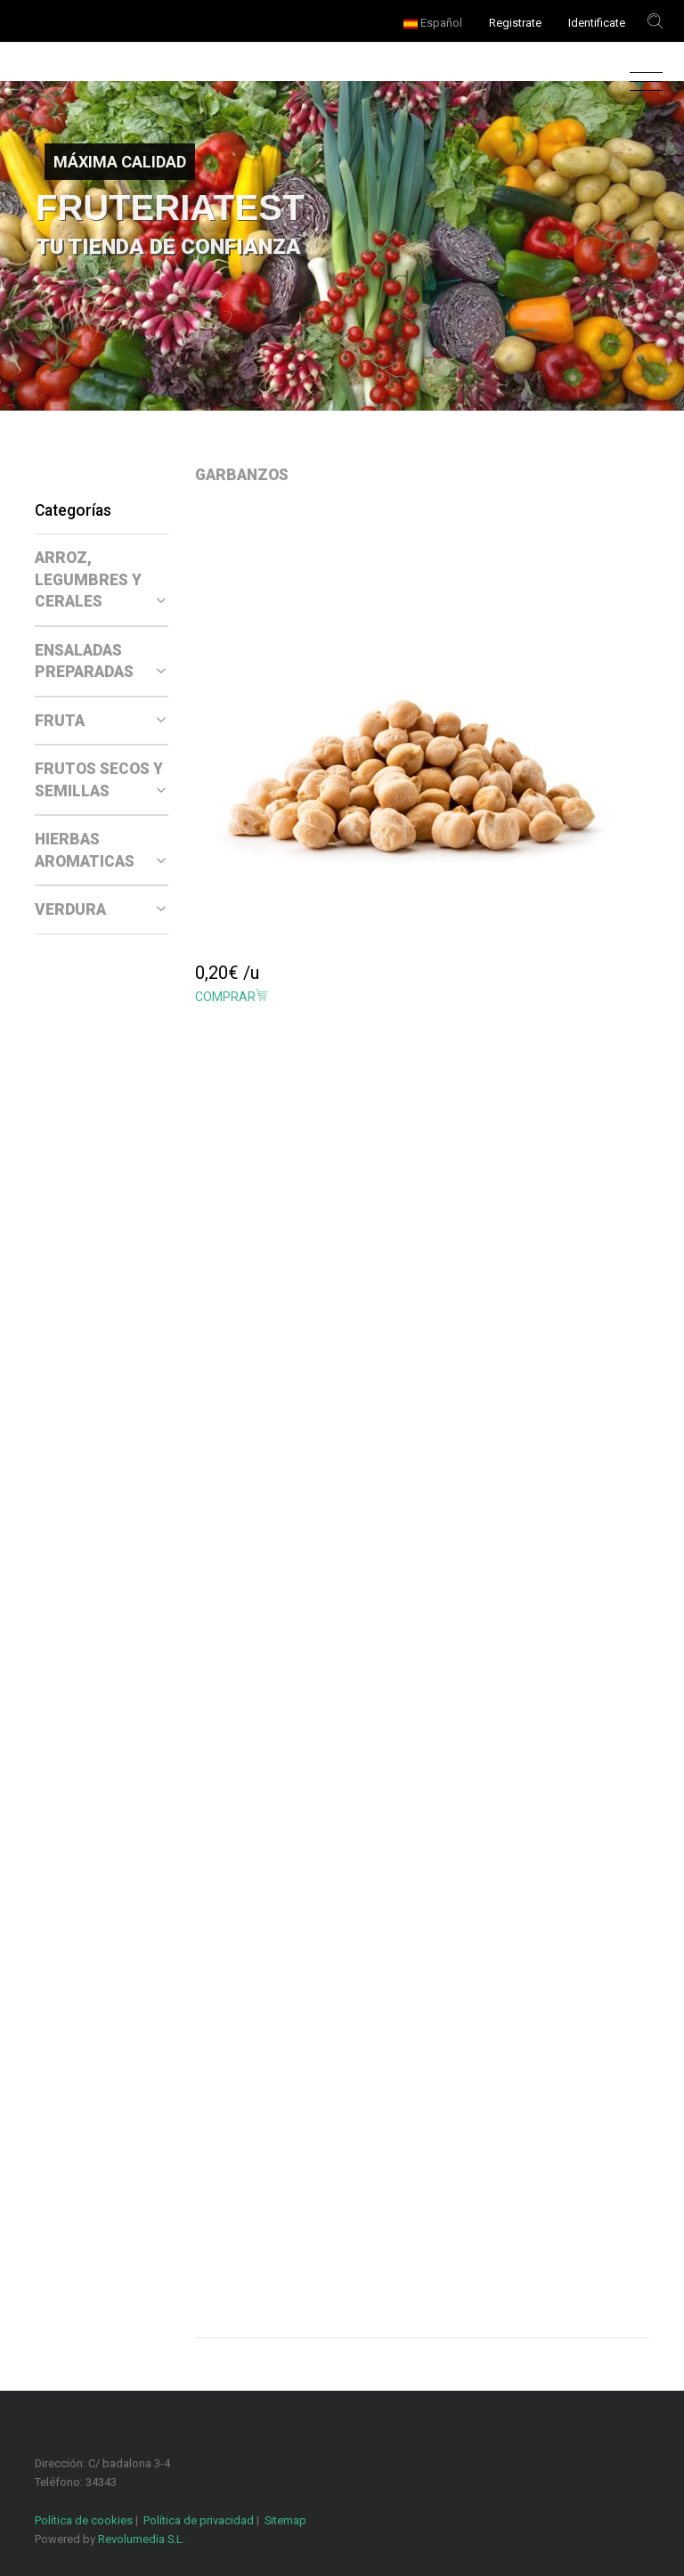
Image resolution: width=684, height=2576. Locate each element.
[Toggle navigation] (642, 82)
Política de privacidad (198, 2520)
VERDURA (100, 909)
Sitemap (285, 2520)
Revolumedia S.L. (141, 2539)
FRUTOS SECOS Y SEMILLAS (100, 780)
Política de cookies (84, 2520)
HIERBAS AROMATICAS (100, 850)
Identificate (596, 22)
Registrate (515, 22)
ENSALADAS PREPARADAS (100, 661)
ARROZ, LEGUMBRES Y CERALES (100, 579)
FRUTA (100, 721)
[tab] (101, 580)
